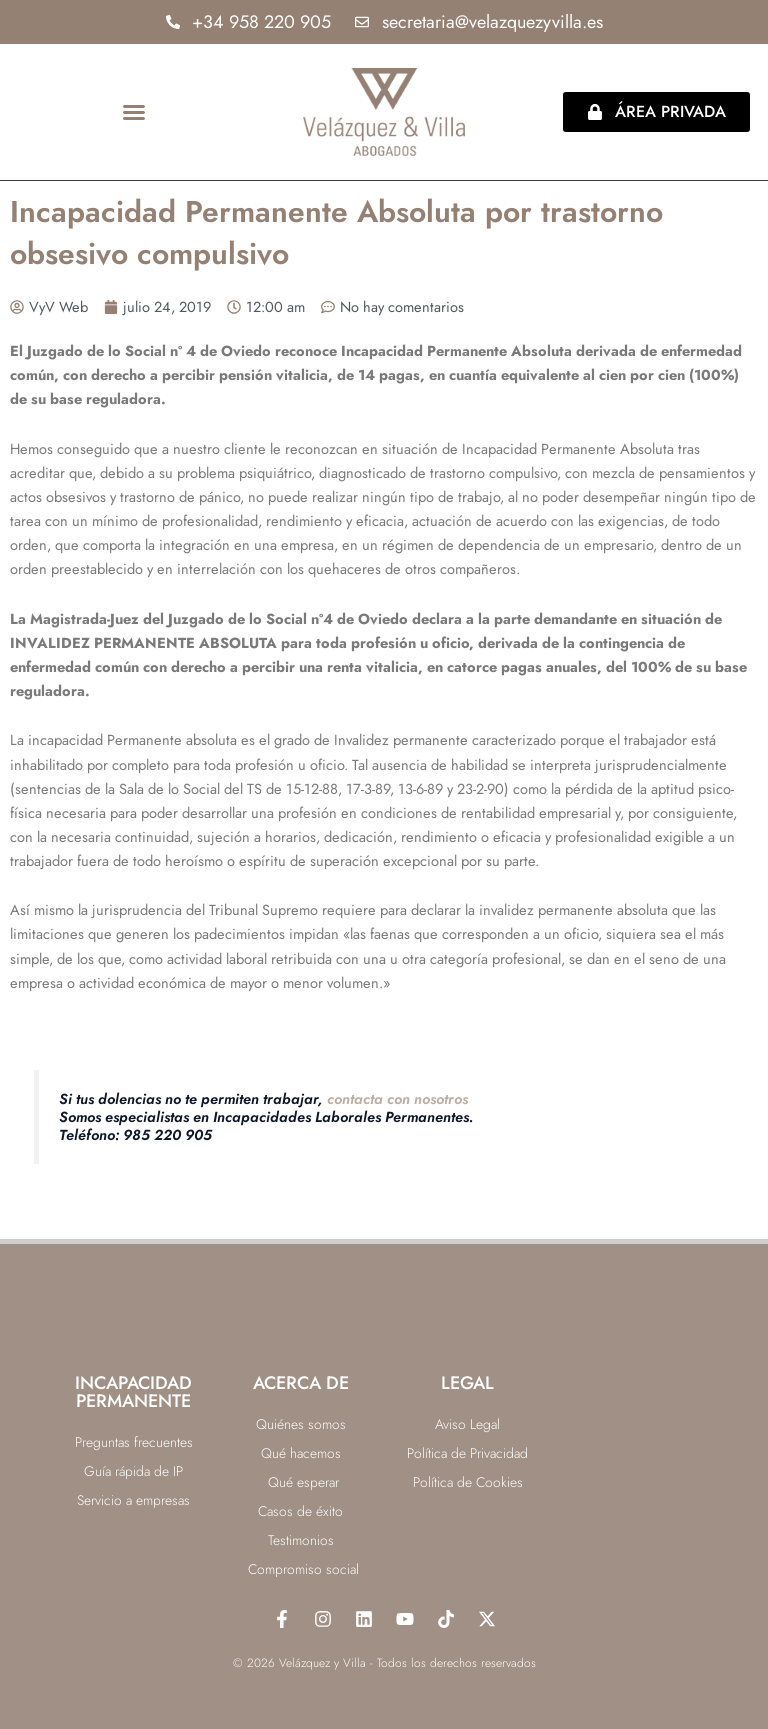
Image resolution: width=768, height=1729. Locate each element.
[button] (133, 112)
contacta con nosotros (397, 1098)
